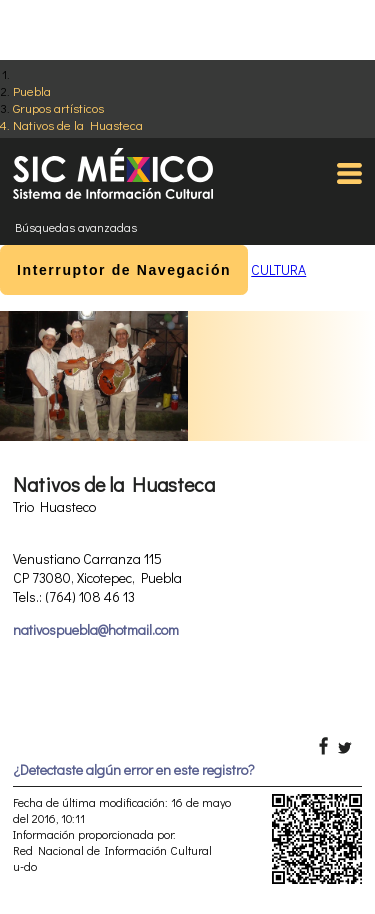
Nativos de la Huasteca (78, 124)
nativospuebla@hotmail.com (96, 629)
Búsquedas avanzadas (76, 227)
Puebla (32, 90)
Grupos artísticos (58, 107)
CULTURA (278, 269)
